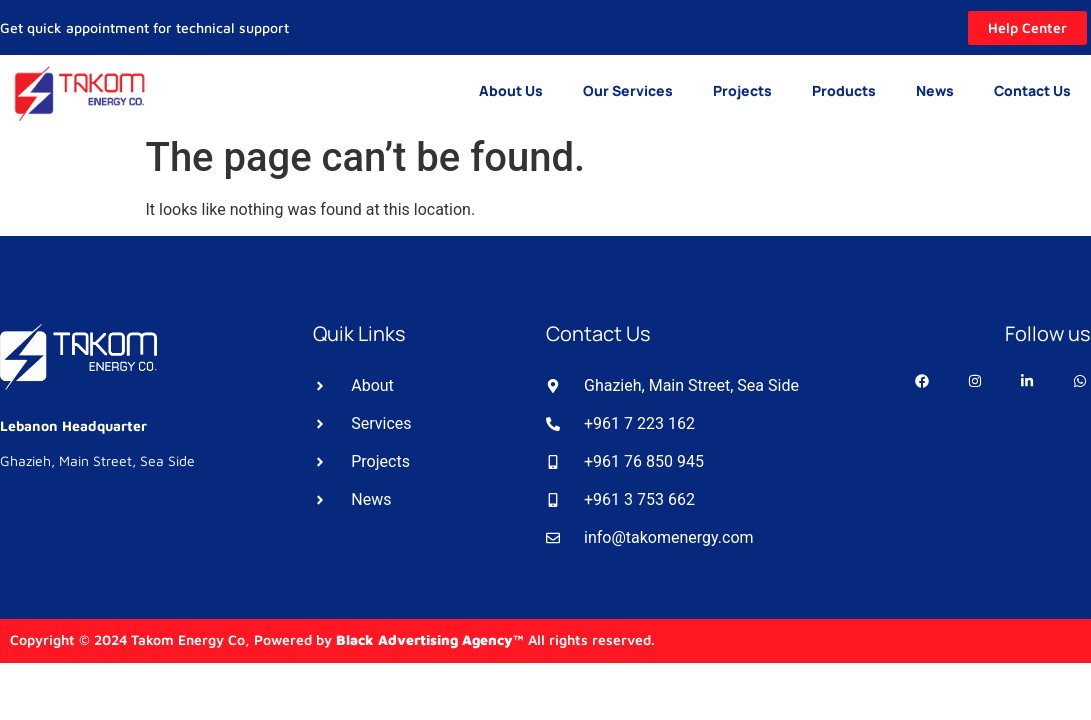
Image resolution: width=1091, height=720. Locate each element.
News (935, 90)
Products (844, 90)
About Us (511, 90)
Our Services (628, 90)
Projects (742, 90)
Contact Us (1032, 90)
